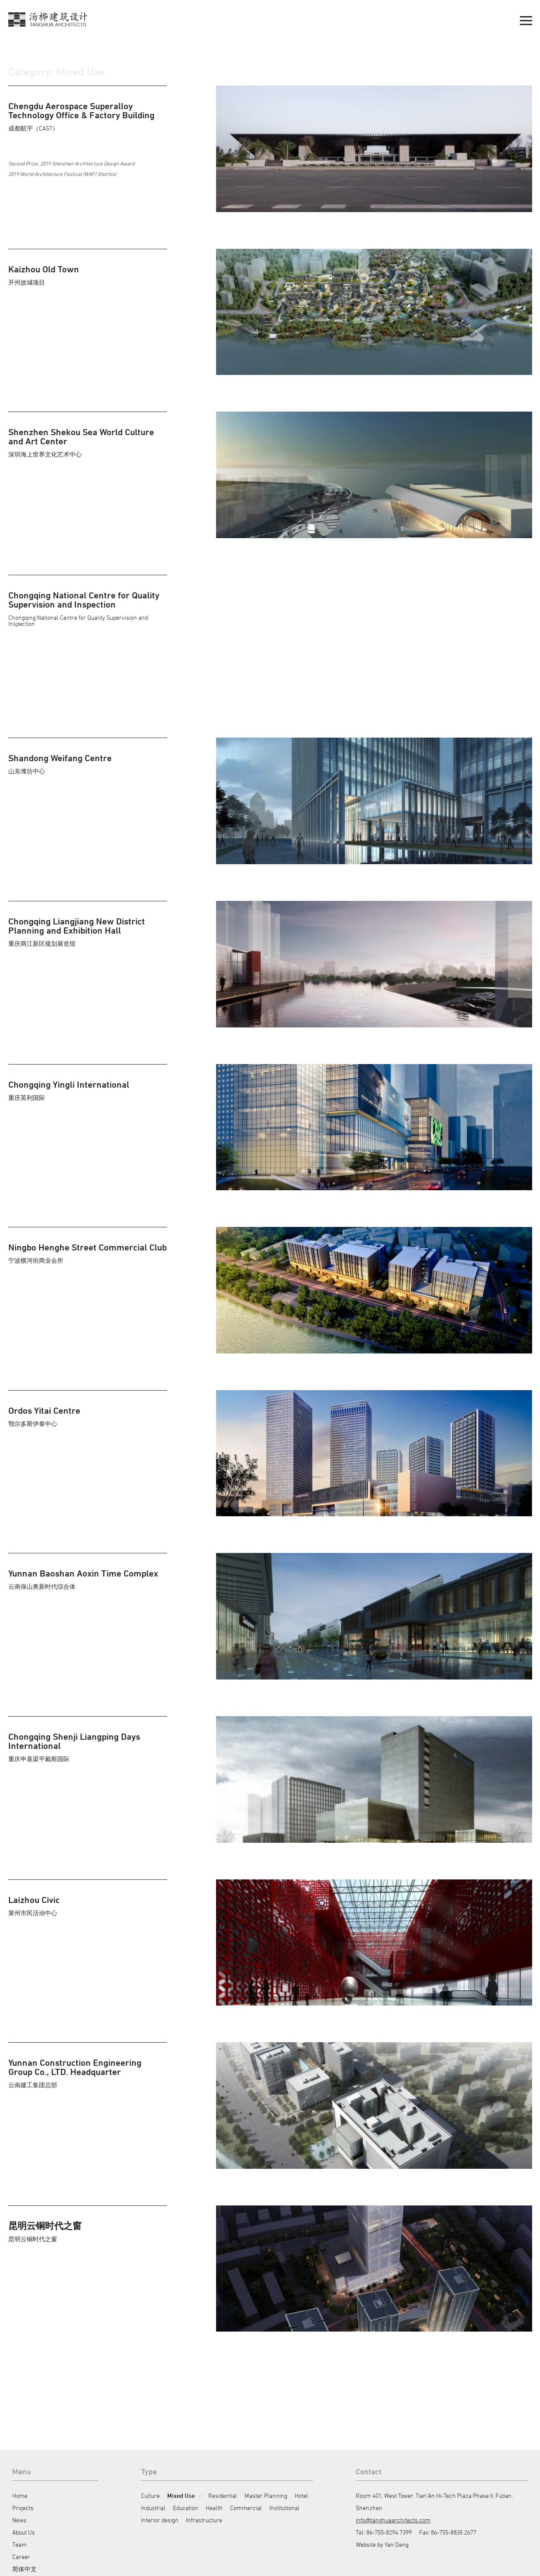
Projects (23, 2507)
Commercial (246, 2507)
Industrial (153, 2507)
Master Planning (265, 2495)
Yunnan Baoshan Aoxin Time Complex (83, 1573)
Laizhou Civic (34, 1900)
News (19, 2520)
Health (214, 2507)
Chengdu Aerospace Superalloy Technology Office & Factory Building (81, 110)
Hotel (301, 2495)
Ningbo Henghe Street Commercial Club (87, 1247)
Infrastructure (204, 2520)
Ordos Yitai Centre (44, 1410)
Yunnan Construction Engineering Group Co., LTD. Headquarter (74, 2067)
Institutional (284, 2507)
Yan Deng (397, 2544)
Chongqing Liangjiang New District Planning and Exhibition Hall (76, 925)
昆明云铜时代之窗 (45, 2226)
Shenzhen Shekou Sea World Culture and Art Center (81, 436)
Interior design (160, 2520)
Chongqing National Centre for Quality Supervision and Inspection (83, 599)
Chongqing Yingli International (68, 1084)
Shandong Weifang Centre (60, 758)
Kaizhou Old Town (43, 269)
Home (20, 2495)
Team (19, 2544)
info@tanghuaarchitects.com (393, 2520)
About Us (23, 2532)
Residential (222, 2495)
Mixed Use (181, 2495)
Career (21, 2556)
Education (185, 2507)
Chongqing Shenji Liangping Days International (74, 1741)
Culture (150, 2495)
